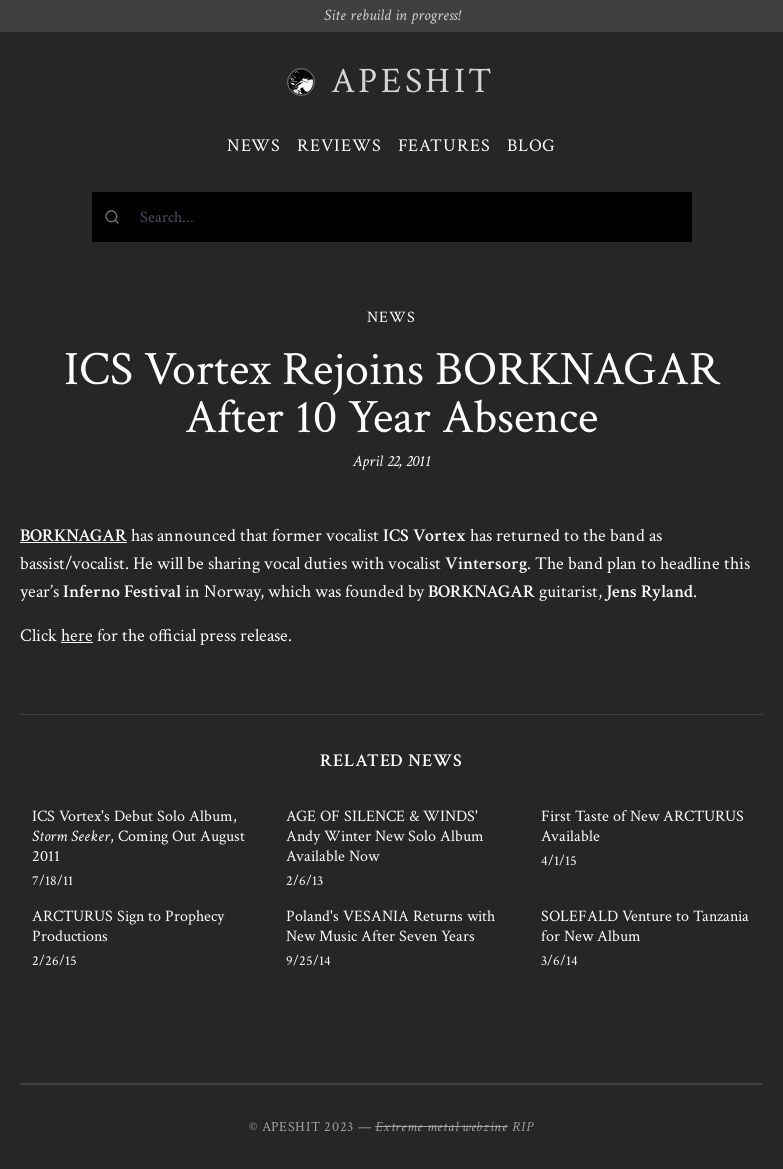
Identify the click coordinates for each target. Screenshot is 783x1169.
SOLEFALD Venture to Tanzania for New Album (645, 926)
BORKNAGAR (73, 535)
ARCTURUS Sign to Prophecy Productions (128, 926)
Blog (532, 145)
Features (444, 145)
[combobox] (392, 217)
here (77, 635)
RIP (523, 1127)
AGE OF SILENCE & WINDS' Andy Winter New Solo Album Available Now (385, 836)
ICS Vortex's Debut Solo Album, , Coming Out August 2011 (138, 836)
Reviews (339, 145)
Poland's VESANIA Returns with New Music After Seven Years (390, 926)
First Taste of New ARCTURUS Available (642, 826)
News (254, 145)
